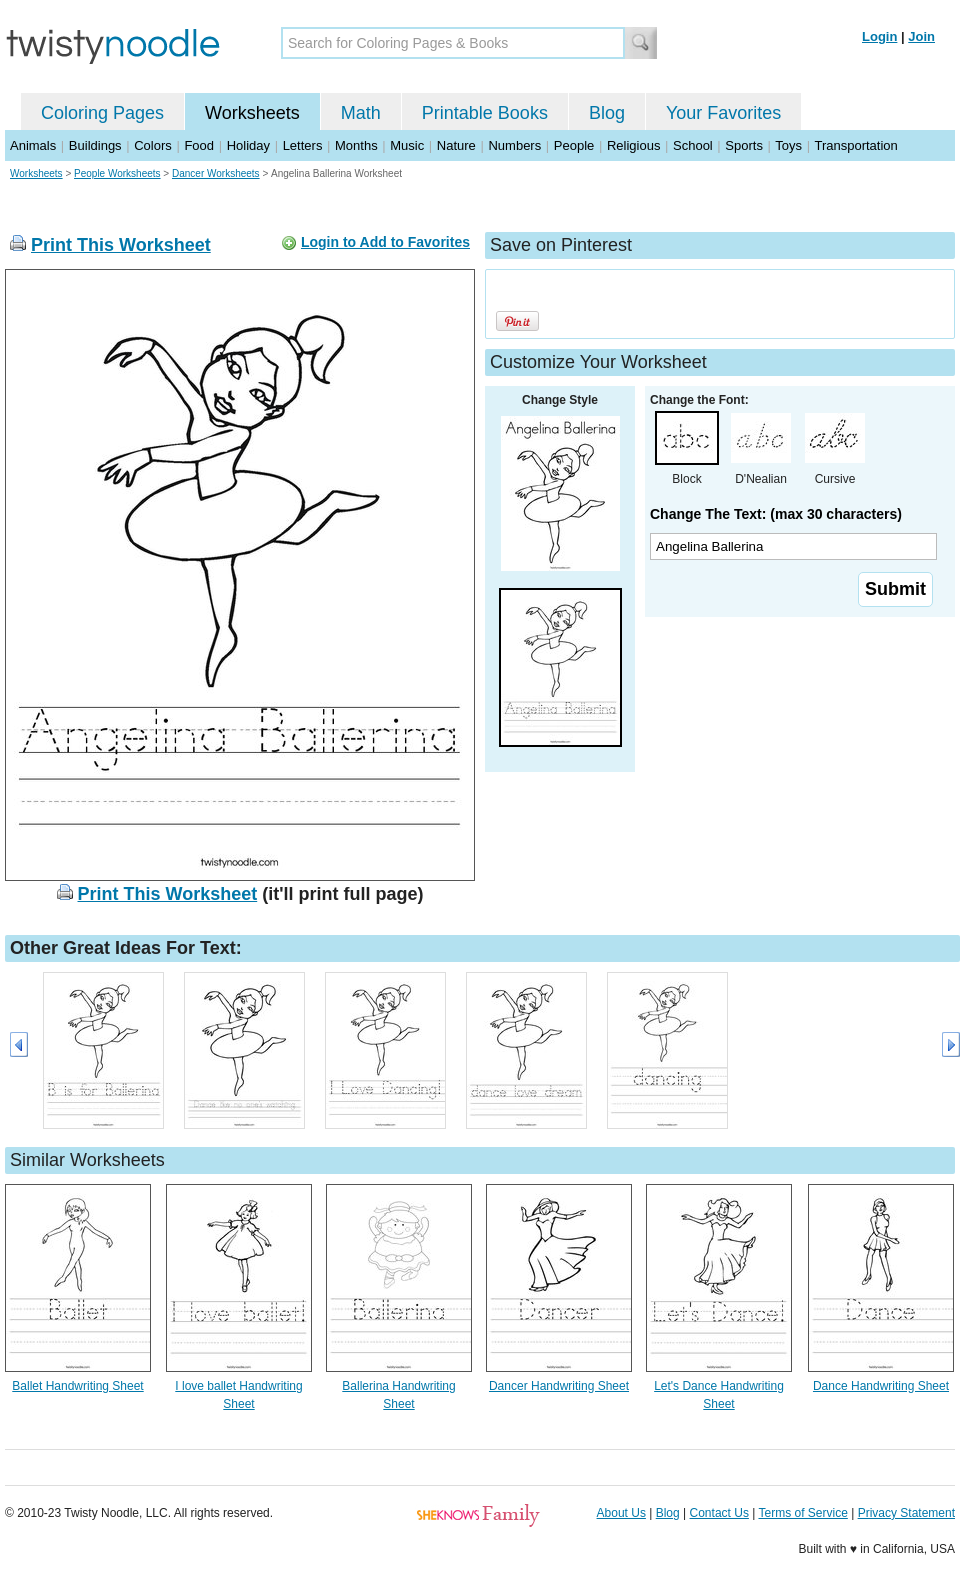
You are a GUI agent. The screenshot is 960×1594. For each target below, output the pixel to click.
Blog (607, 113)
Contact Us (719, 1513)
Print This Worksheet (121, 245)
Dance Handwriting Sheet (881, 1386)
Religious (633, 145)
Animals (33, 145)
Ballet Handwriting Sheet (77, 1386)
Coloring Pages (102, 113)
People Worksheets (117, 173)
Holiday (248, 145)
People (574, 145)
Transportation (855, 145)
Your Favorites (723, 113)
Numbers (514, 145)
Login (879, 36)
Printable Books (485, 113)
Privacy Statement (906, 1513)
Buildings (95, 145)
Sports (744, 145)
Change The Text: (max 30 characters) (776, 514)
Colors (153, 145)
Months (356, 145)
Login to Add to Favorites (385, 242)
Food (199, 145)
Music (407, 145)
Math (361, 113)
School (693, 145)
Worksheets (252, 113)
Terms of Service (802, 1513)
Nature (456, 145)
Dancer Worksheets (216, 173)
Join (921, 36)
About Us (621, 1513)
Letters (303, 145)
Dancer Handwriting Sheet (559, 1386)
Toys (788, 145)
